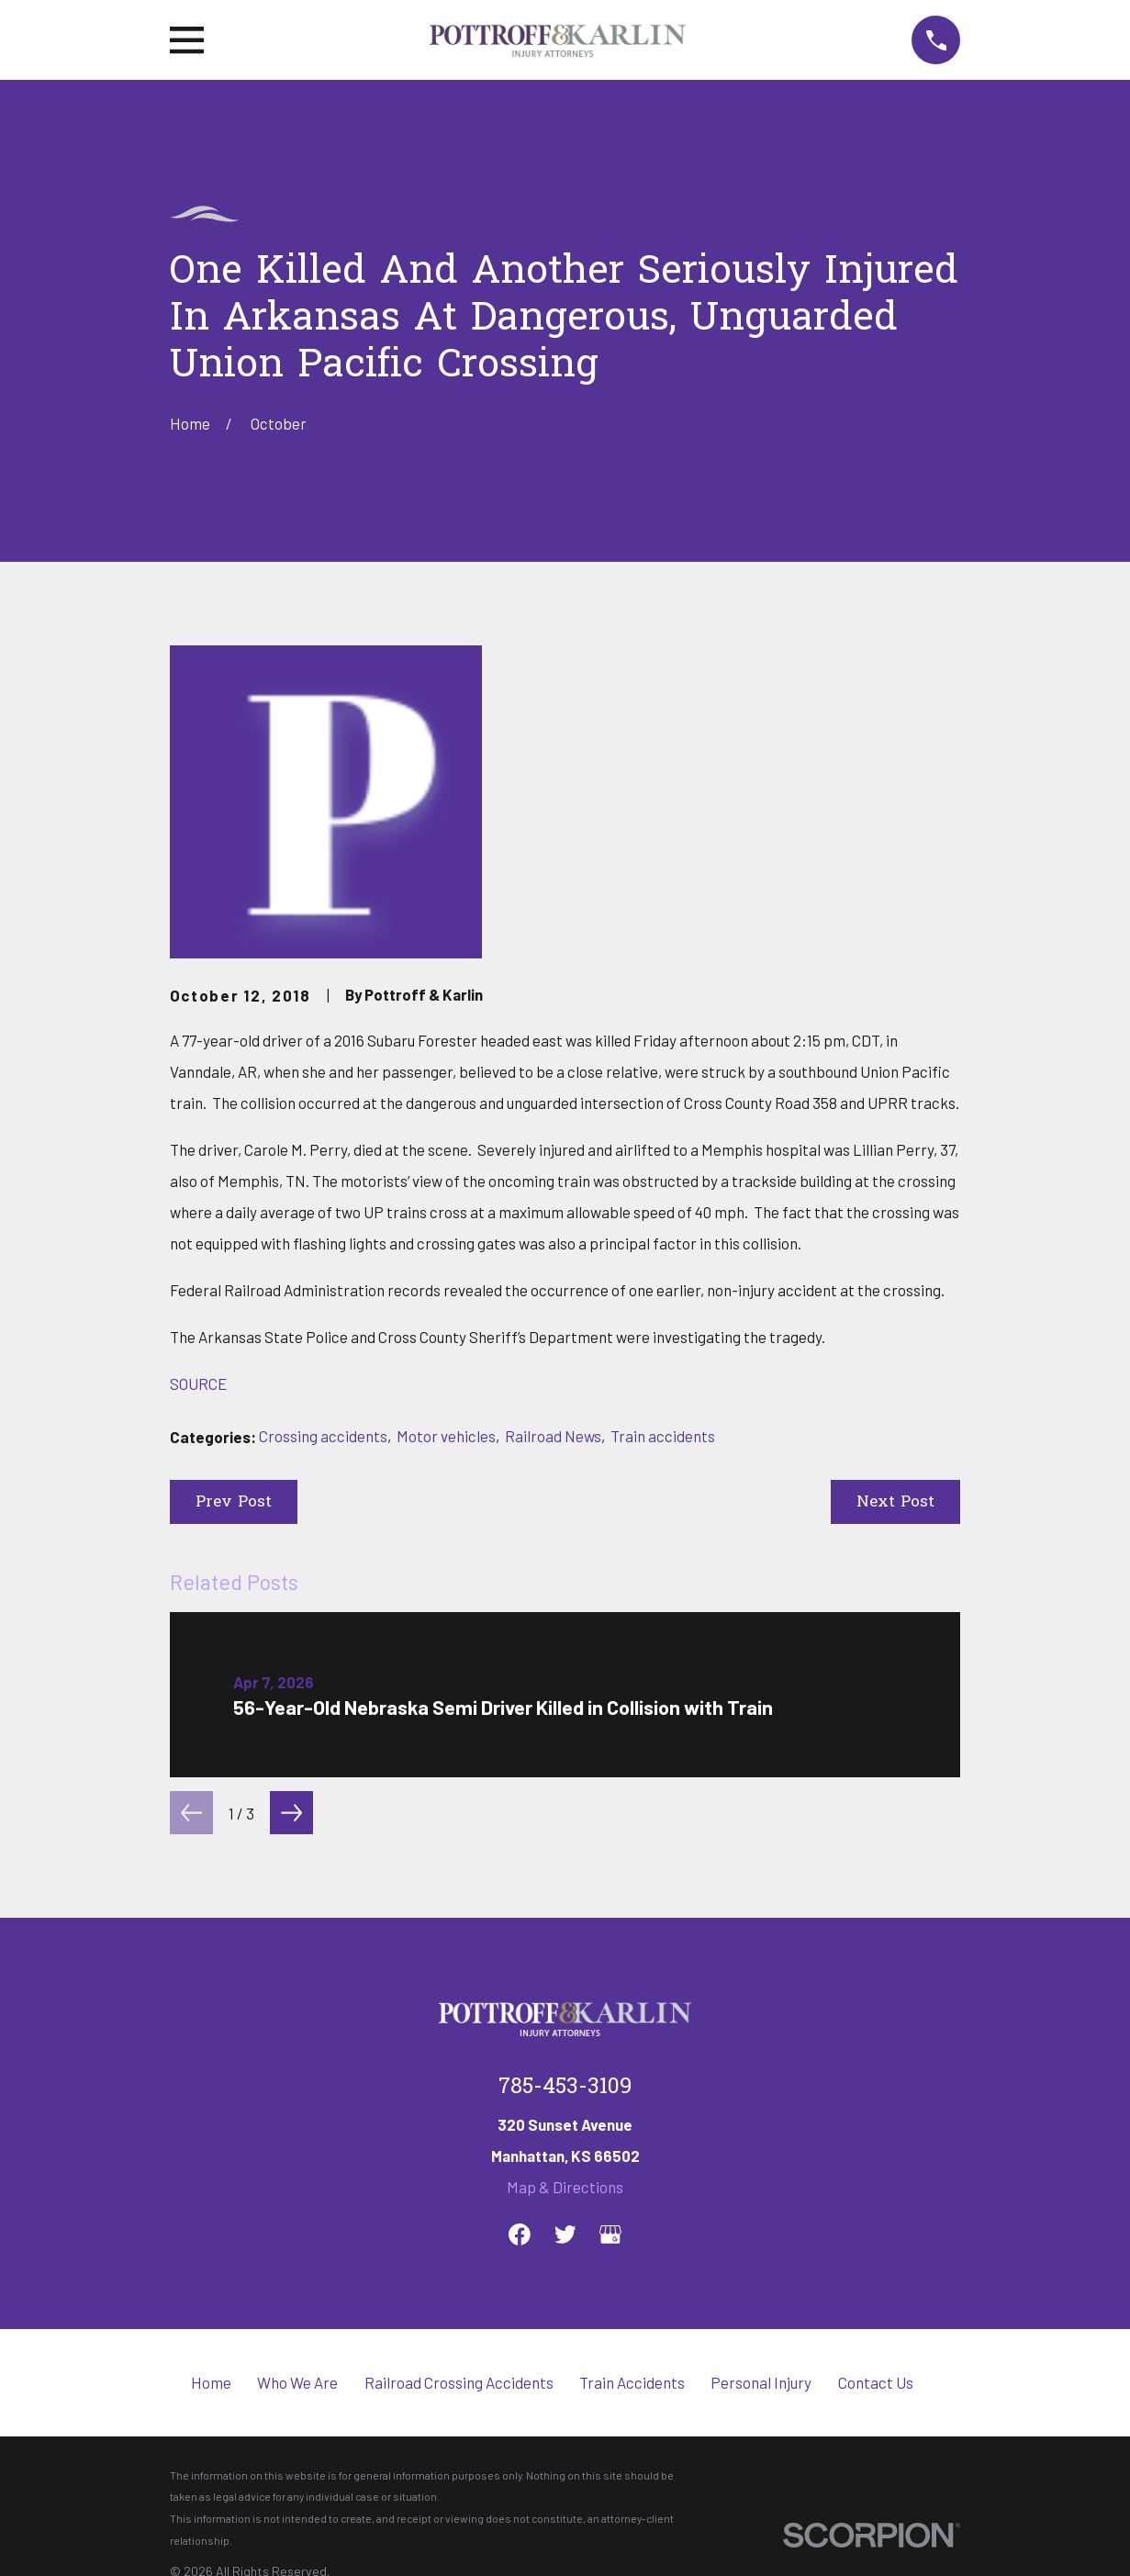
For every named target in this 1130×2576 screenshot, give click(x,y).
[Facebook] (520, 2234)
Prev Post (234, 1502)
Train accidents (662, 1436)
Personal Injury (760, 2382)
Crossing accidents (323, 1436)
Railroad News (553, 1436)
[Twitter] (565, 2234)
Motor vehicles (446, 1436)
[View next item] (291, 1812)
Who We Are (297, 2382)
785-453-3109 (565, 2087)
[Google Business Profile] (610, 2234)
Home (211, 2382)
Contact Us (875, 2382)
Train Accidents (632, 2382)
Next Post (895, 1502)
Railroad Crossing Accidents (459, 2382)
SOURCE (198, 1383)
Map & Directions (565, 2187)
